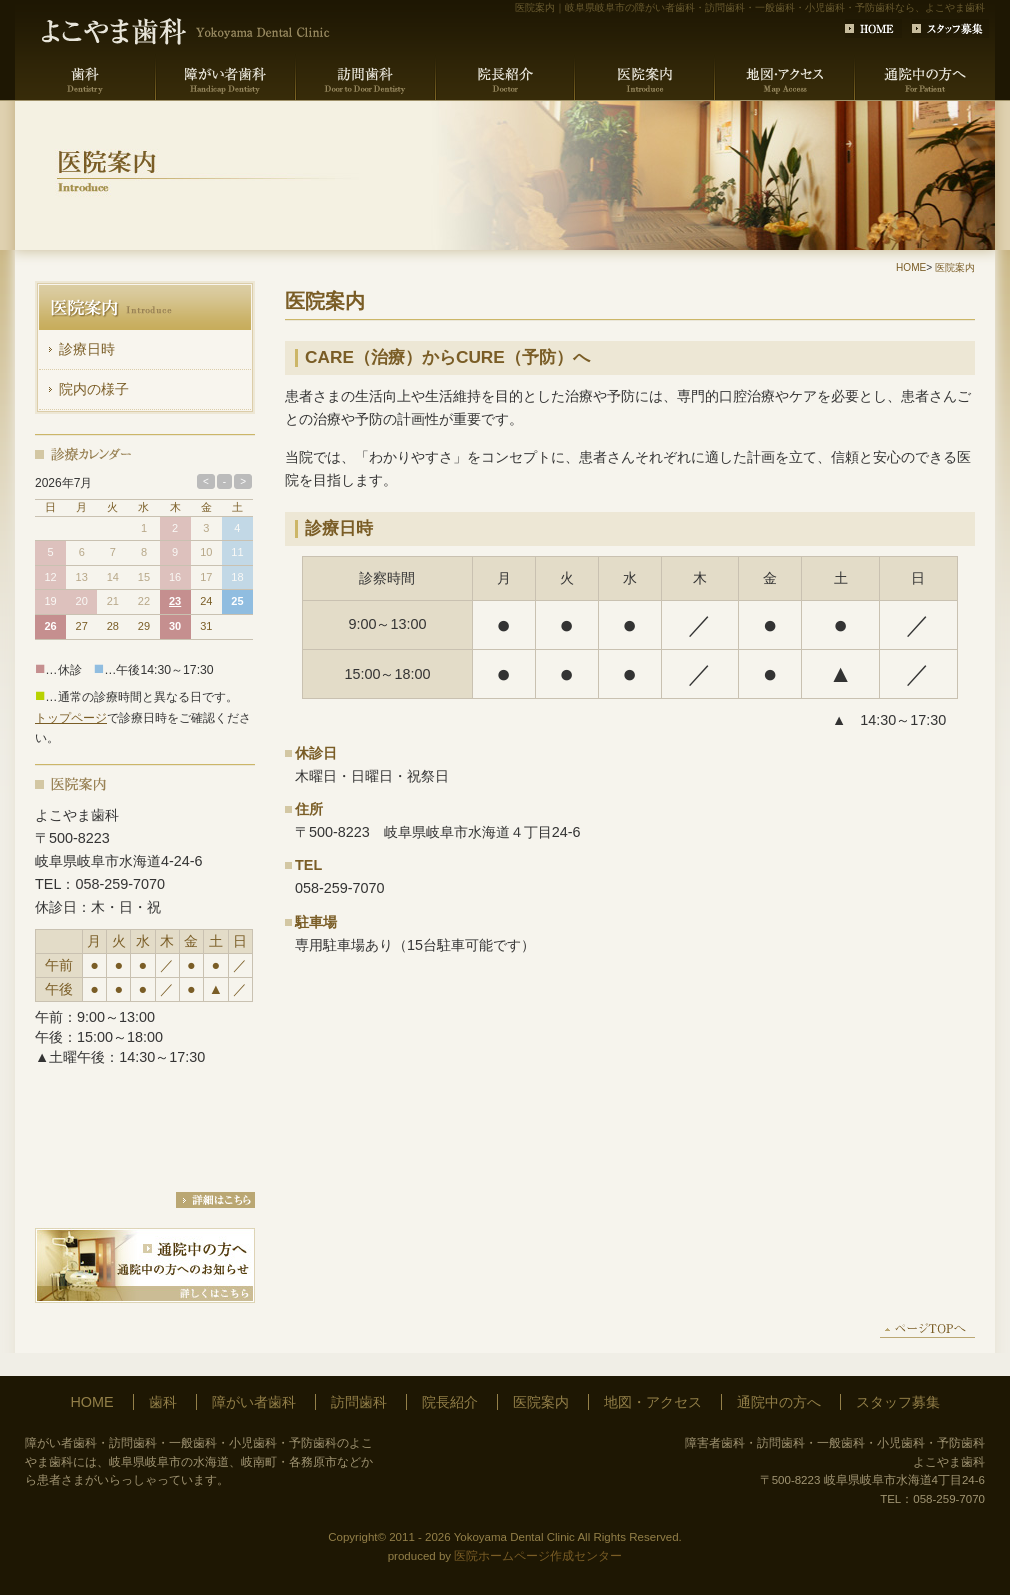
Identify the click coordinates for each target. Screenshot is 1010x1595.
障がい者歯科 (254, 1402)
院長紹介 (450, 1402)
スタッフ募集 (898, 1402)
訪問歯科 (359, 1402)
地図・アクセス (653, 1402)
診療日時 (87, 349)
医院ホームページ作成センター (538, 1556)
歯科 (163, 1402)
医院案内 (955, 267)
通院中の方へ (779, 1402)
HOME (911, 267)
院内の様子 (94, 389)
